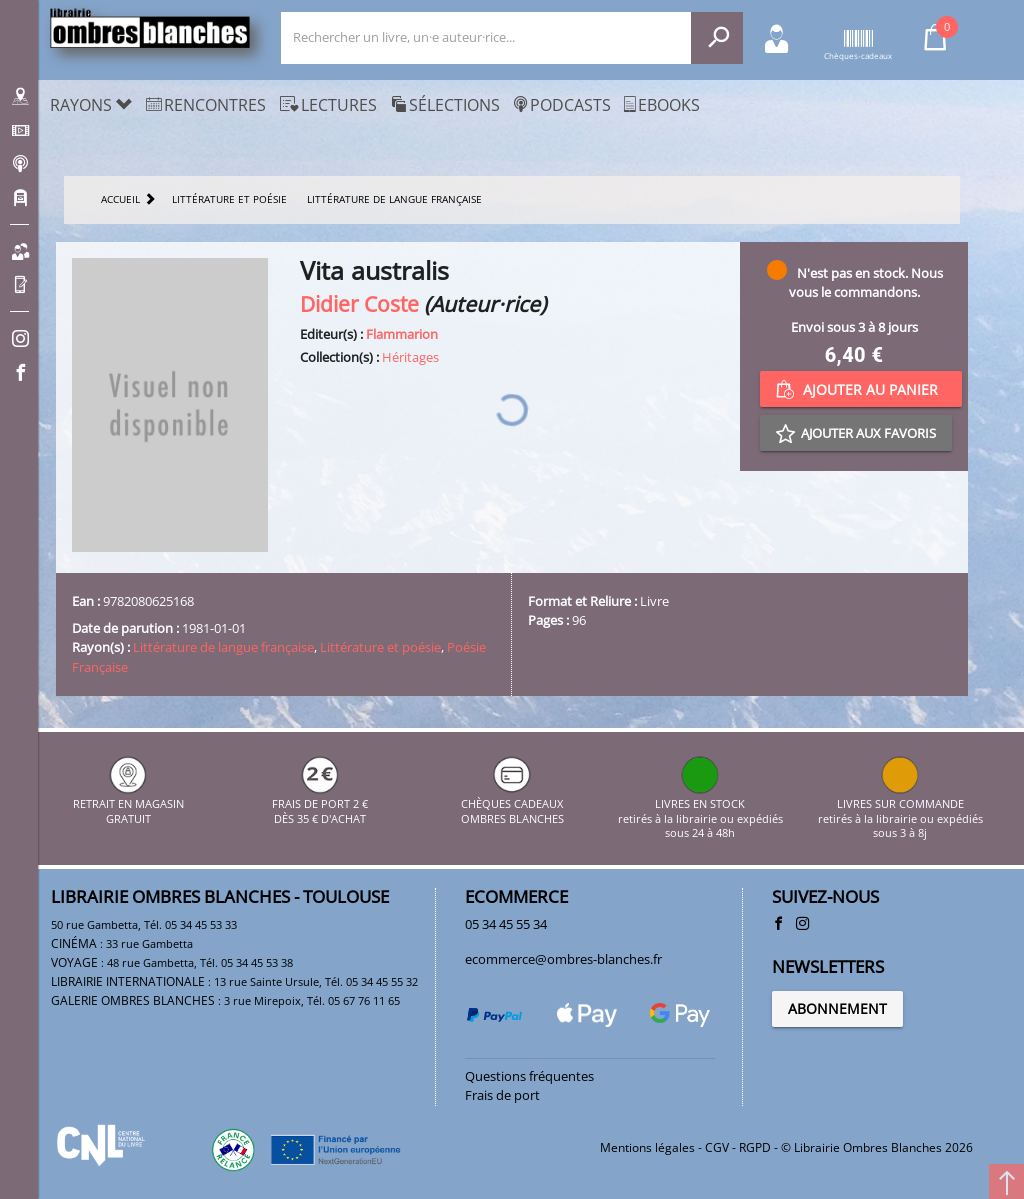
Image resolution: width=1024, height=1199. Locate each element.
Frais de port (502, 1095)
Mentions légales (647, 1147)
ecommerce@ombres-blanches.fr (563, 959)
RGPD (755, 1147)
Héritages (410, 357)
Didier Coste (359, 303)
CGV (717, 1147)
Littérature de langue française (223, 647)
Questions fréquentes (529, 1076)
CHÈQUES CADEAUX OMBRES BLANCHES (512, 804)
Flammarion (402, 334)
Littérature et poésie (380, 647)
